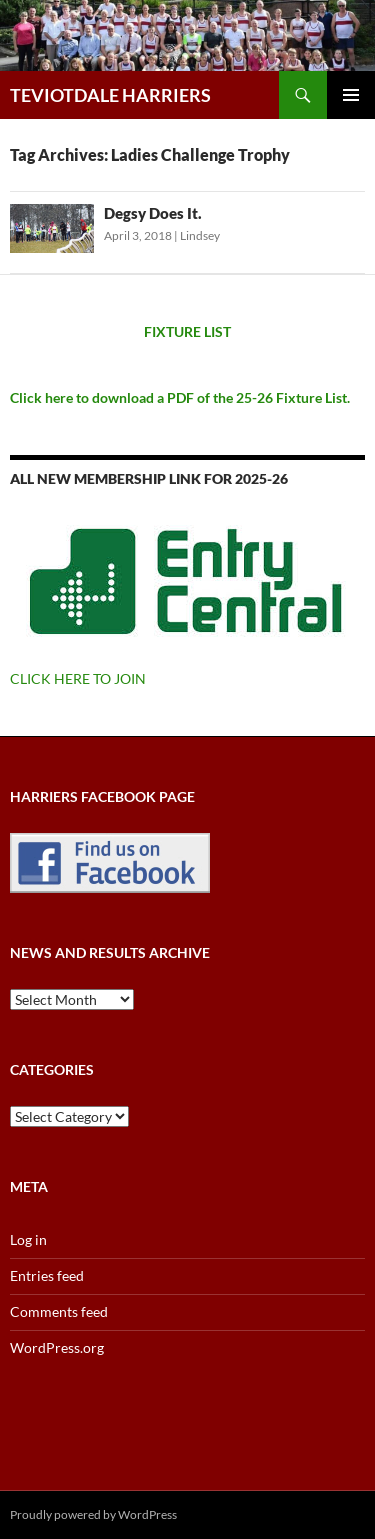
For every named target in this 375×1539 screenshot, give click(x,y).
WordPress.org (57, 1347)
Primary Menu (351, 95)
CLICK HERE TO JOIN (78, 678)
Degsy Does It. (153, 213)
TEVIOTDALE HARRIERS (110, 95)
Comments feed (59, 1311)
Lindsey (200, 235)
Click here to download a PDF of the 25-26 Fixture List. (180, 397)
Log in (28, 1239)
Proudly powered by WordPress (93, 1514)
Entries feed (47, 1275)
